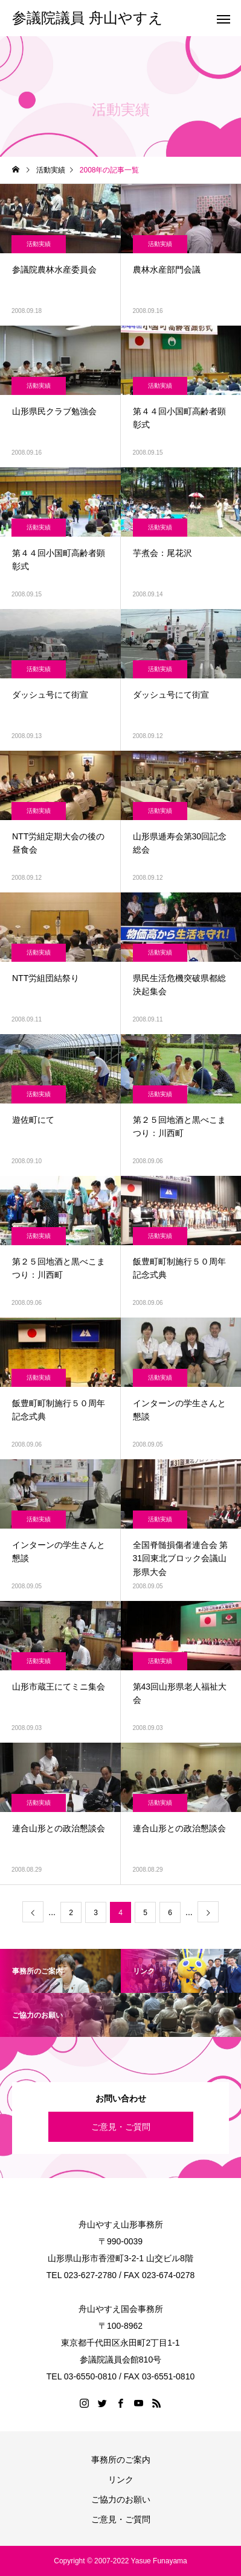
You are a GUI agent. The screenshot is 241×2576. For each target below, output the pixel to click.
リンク (120, 2479)
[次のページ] (208, 1911)
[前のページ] (32, 1911)
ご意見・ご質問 (120, 2127)
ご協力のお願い (120, 2499)
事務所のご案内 (120, 2459)
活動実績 (39, 244)
